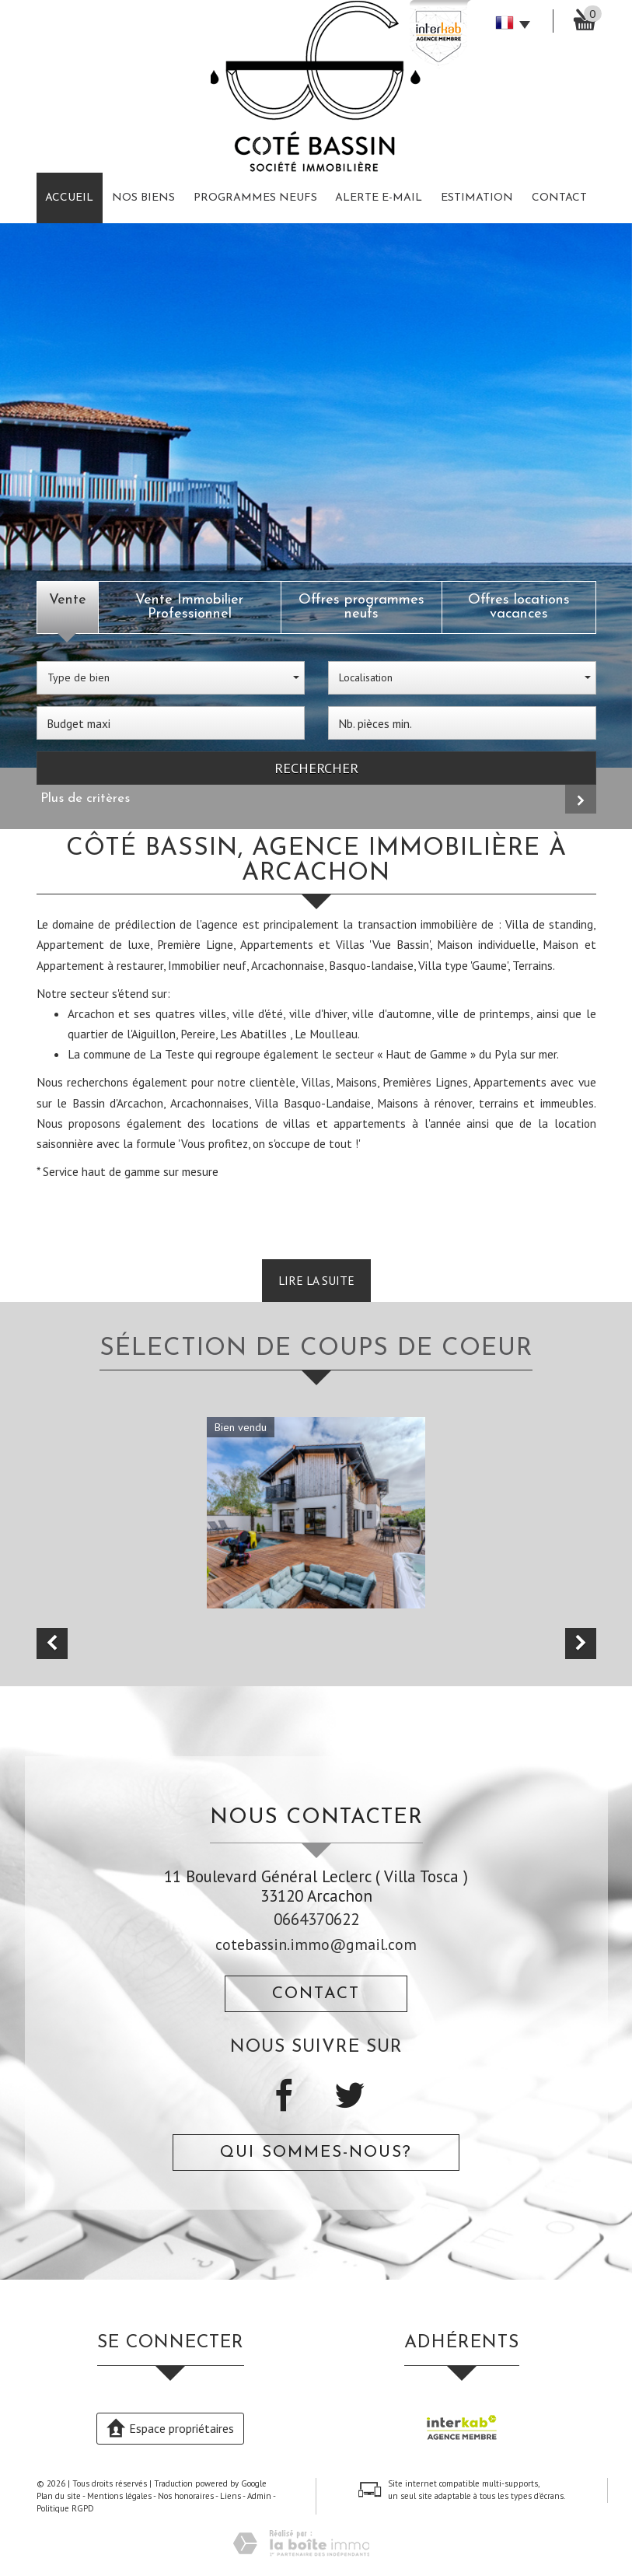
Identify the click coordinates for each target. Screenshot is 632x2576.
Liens (230, 2495)
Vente (67, 600)
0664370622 (316, 1919)
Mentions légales (119, 2495)
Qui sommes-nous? (316, 2152)
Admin (259, 2495)
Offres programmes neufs (361, 607)
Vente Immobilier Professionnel (189, 607)
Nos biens (143, 198)
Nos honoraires (186, 2495)
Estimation (477, 198)
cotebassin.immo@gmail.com (316, 1944)
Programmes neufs (255, 198)
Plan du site (59, 2495)
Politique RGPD (65, 2508)
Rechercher (316, 767)
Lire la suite (316, 1280)
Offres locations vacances (519, 607)
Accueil (69, 198)
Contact (559, 198)
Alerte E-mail (378, 198)
